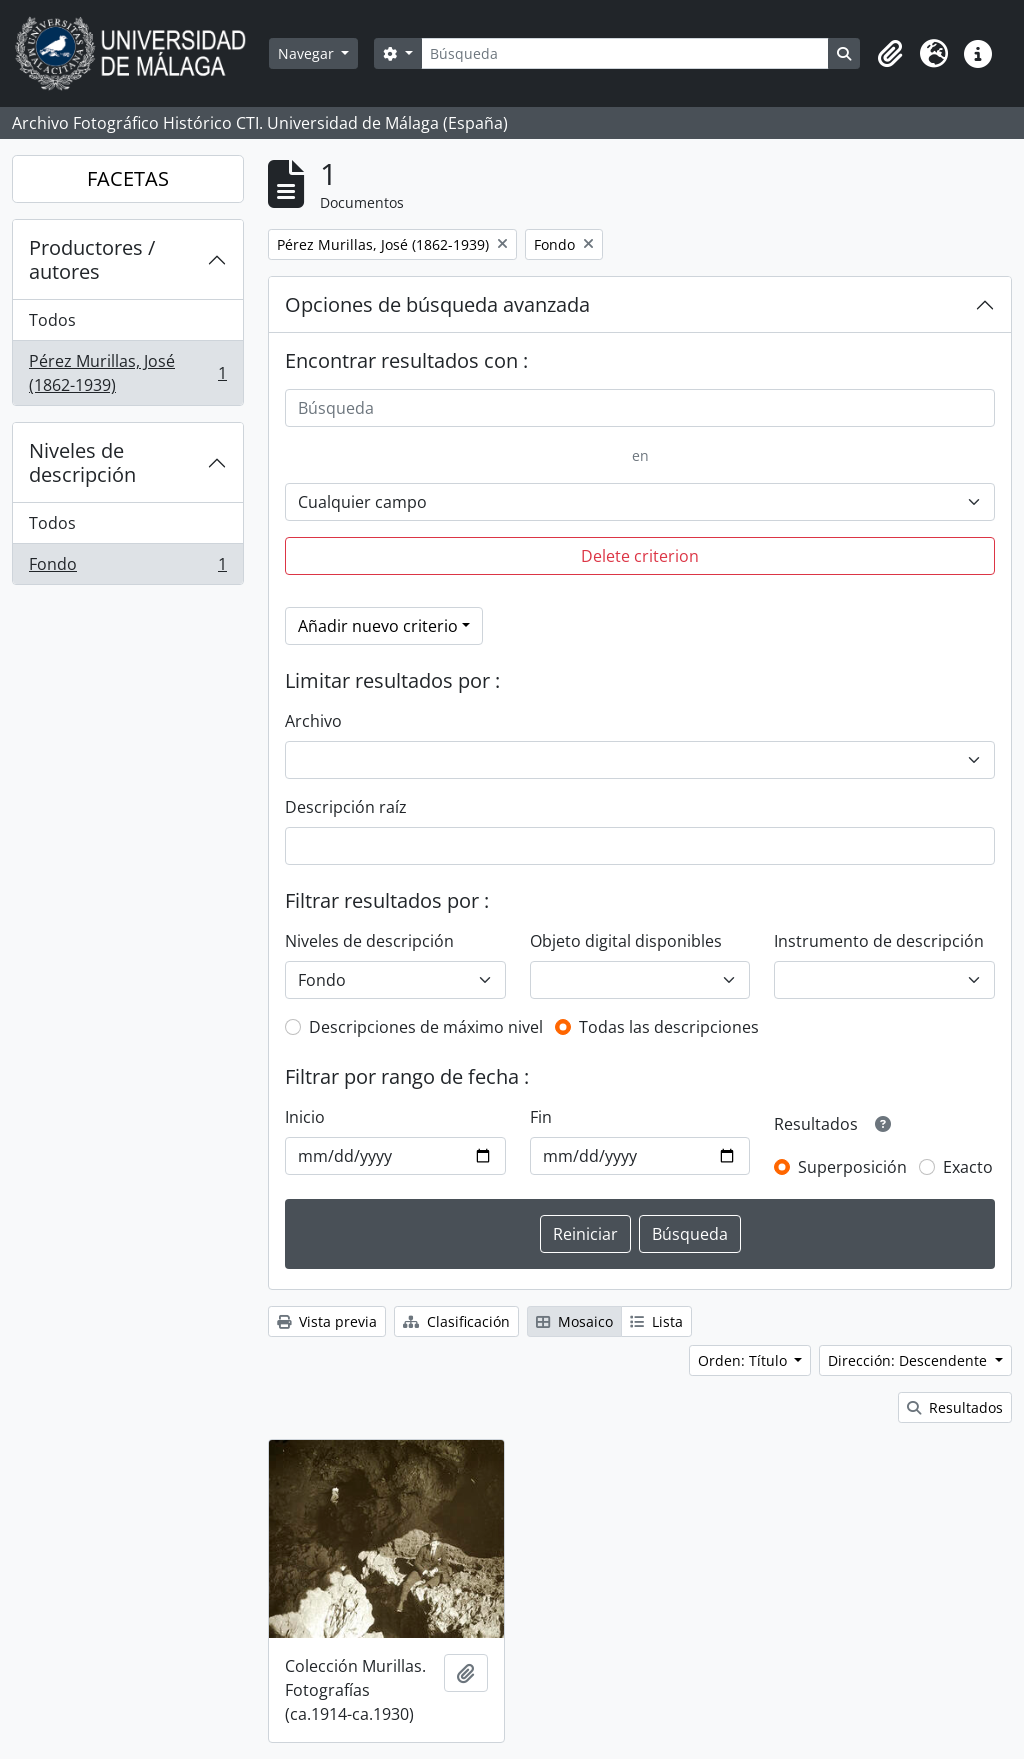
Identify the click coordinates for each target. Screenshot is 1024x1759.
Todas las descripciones (669, 1027)
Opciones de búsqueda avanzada (437, 304)
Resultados (955, 1407)
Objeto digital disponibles (626, 941)
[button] (890, 54)
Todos (52, 320)
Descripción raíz (346, 807)
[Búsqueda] (625, 53)
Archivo (313, 721)
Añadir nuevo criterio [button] (378, 626)
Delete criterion (640, 556)
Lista (656, 1321)
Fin (541, 1117)
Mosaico (574, 1321)
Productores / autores (92, 259)
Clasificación (456, 1321)
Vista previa (327, 1321)
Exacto (968, 1167)
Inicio (305, 1117)
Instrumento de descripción (879, 941)
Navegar (308, 53)
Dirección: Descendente (909, 1360)
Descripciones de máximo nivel (426, 1027)
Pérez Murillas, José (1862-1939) (127, 373)
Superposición (852, 1167)
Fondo (127, 568)
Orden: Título (744, 1360)
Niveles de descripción (82, 462)
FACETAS (128, 178)
